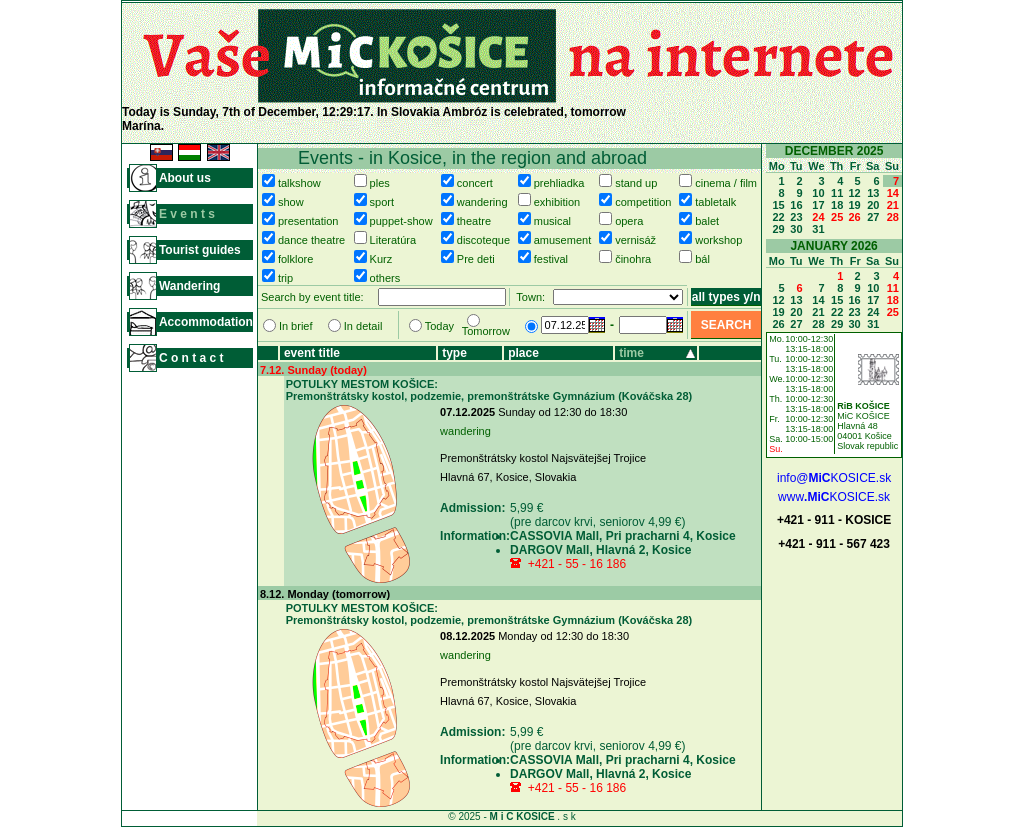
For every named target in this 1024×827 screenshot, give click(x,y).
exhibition (557, 202)
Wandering (190, 286)
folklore (295, 259)
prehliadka (559, 183)
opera (629, 221)
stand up (636, 183)
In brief (296, 326)
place (523, 353)
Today (439, 326)
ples (380, 183)
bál (702, 259)
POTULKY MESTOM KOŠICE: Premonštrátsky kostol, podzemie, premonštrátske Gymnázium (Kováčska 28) (489, 390)
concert (475, 183)
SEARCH (726, 325)
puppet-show (401, 221)
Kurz (381, 259)
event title (312, 353)
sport (382, 202)
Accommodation (206, 322)
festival (551, 259)
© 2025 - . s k (511, 816)
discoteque (483, 240)
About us (185, 178)
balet (707, 221)
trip (285, 278)
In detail (363, 326)
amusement (562, 240)
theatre (474, 221)
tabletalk (715, 202)
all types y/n (726, 297)
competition (643, 202)
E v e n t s (187, 214)
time (631, 353)
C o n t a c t (191, 358)
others (385, 278)
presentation (308, 221)
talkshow (299, 183)
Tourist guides (200, 250)
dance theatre (311, 240)
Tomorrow (486, 331)
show (291, 202)
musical (552, 221)
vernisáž (635, 240)
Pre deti (476, 259)
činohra (633, 259)
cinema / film (726, 183)
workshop (718, 240)
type (454, 353)
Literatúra (393, 240)
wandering (482, 202)
